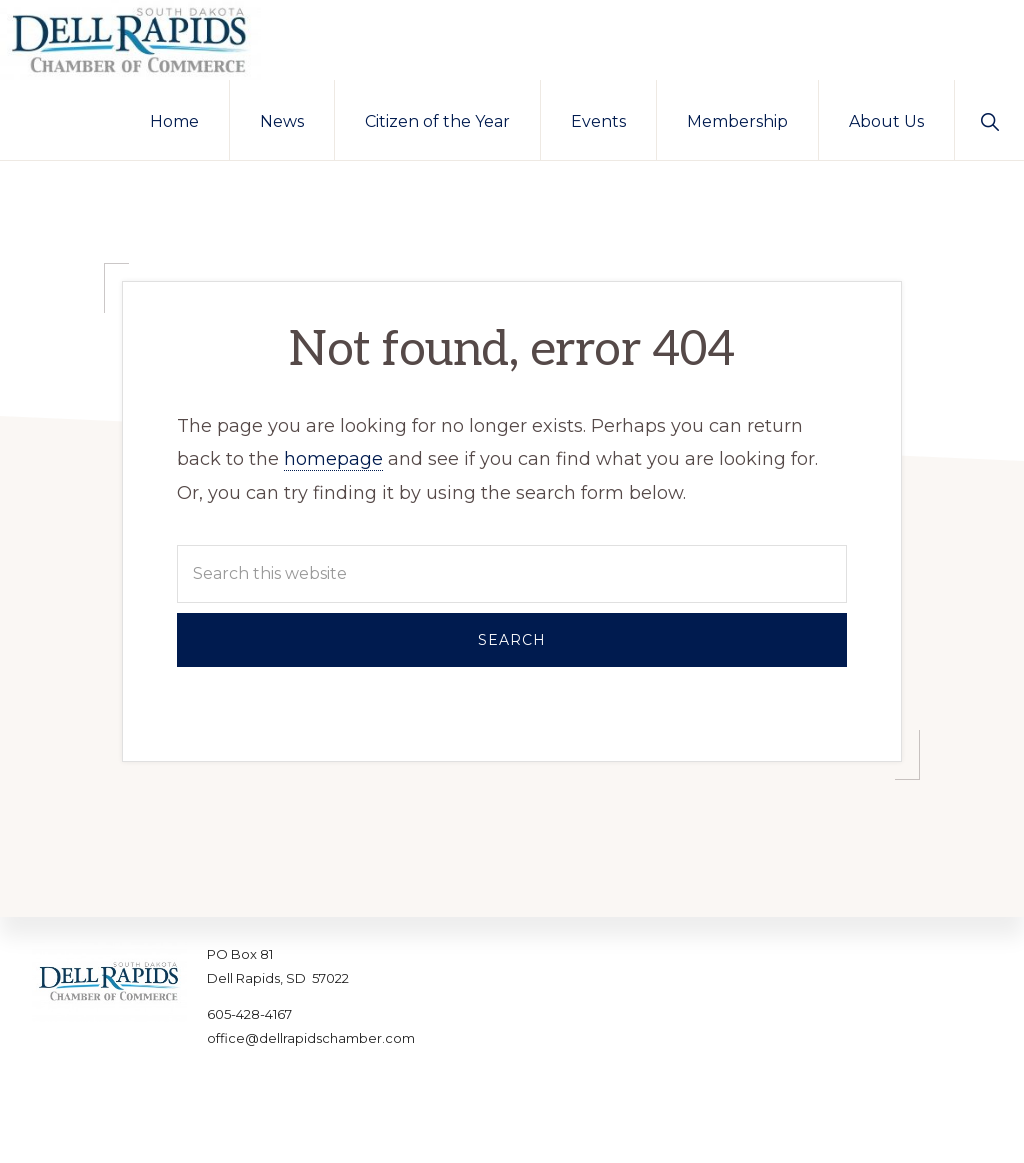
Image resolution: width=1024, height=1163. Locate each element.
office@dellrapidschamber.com (311, 1038)
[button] (989, 120)
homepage (333, 459)
